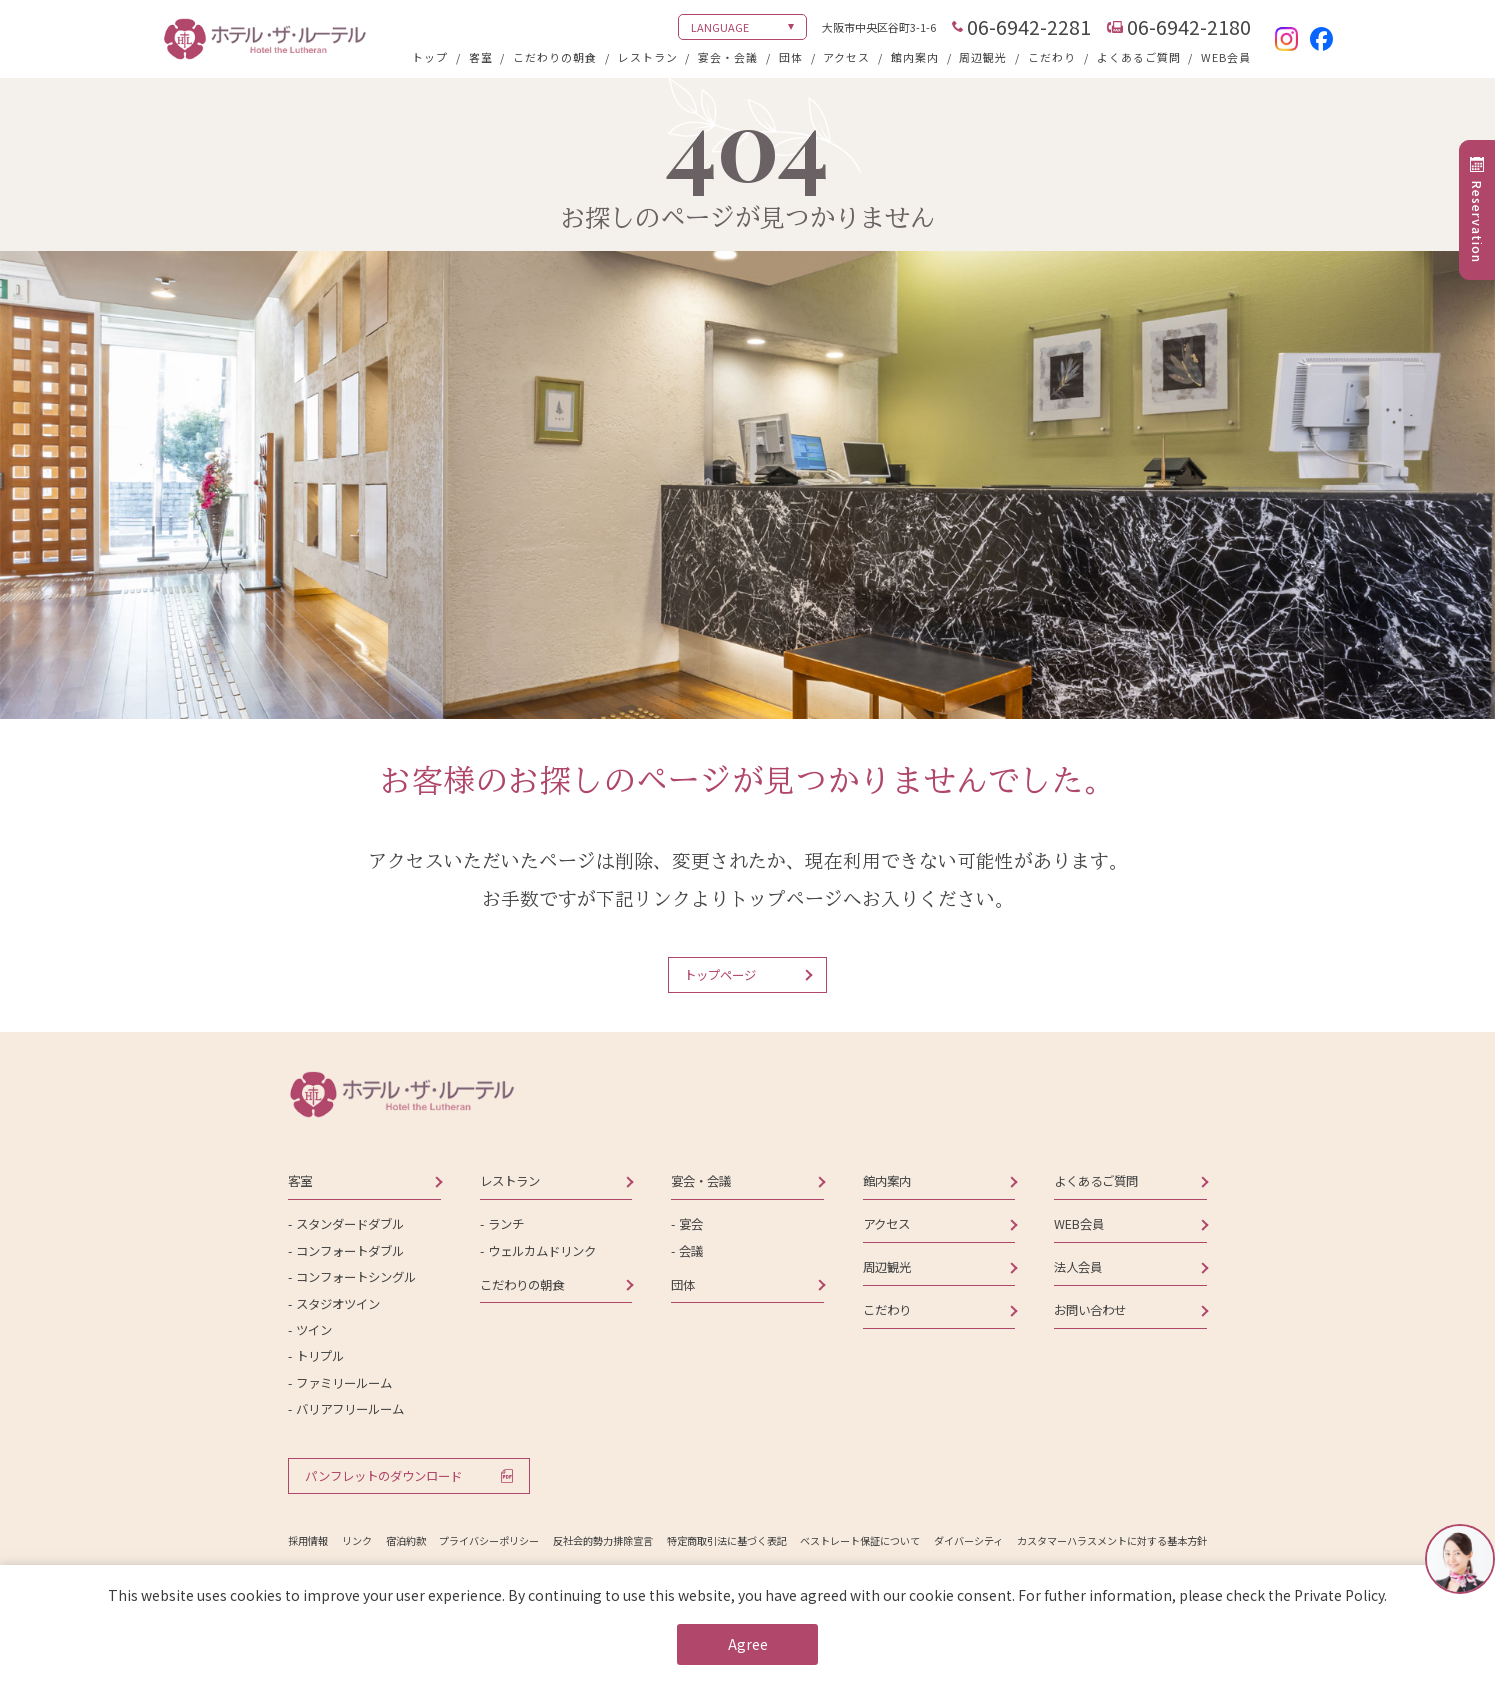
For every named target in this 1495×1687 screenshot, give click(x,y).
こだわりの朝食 (555, 57)
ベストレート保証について (860, 1540)
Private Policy (1339, 1595)
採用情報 (308, 1540)
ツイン (314, 1330)
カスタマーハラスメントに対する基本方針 (1112, 1540)
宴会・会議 (728, 57)
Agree (748, 1644)
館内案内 (915, 57)
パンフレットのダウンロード (383, 1476)
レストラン (648, 57)
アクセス (846, 57)
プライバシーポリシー (489, 1540)
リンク (357, 1540)
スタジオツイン (338, 1304)
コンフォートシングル (356, 1277)
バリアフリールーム (350, 1409)
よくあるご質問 (1139, 57)
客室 (481, 57)
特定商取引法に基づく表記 (727, 1540)
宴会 (691, 1224)
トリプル (320, 1356)
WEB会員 (1226, 57)
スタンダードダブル (350, 1224)
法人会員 (1078, 1267)
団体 (791, 57)
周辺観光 (983, 57)
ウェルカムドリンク (542, 1251)
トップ (430, 57)
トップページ (720, 975)
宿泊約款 (406, 1540)
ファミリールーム (344, 1383)
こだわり (1052, 57)
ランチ (506, 1224)
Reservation (1477, 221)
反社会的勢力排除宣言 (603, 1540)
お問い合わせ (1090, 1310)
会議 (691, 1251)
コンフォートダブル (350, 1251)
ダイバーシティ (968, 1540)
